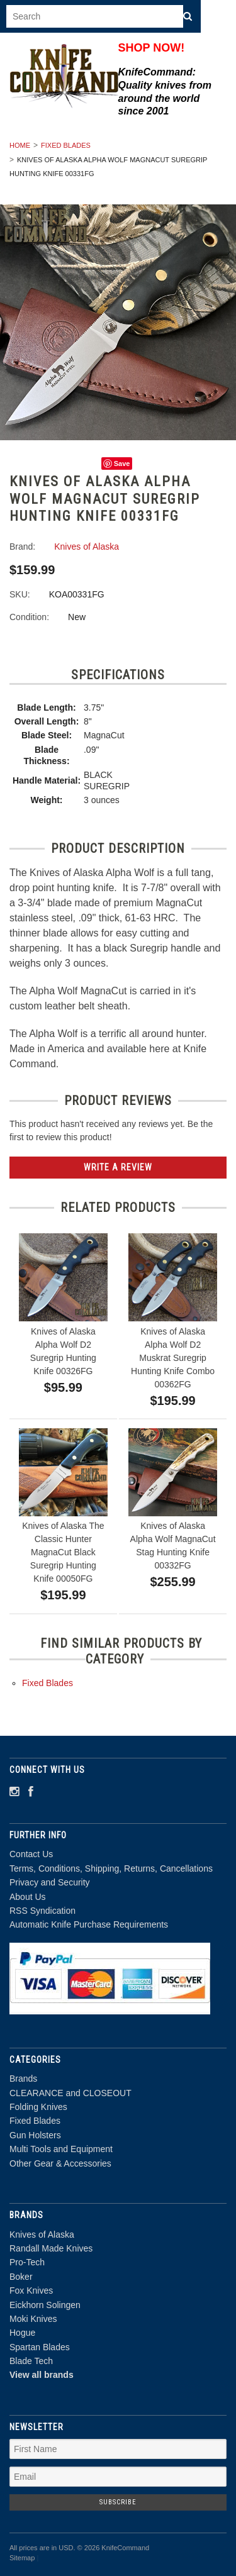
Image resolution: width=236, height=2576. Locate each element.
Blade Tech (31, 2361)
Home (19, 145)
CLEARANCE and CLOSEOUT (70, 2093)
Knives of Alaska (41, 2234)
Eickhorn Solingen (45, 2305)
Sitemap (22, 2558)
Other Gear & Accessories (60, 2163)
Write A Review (118, 1167)
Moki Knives (33, 2319)
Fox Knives (31, 2290)
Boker (21, 2277)
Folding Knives (38, 2107)
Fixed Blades (66, 145)
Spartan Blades (39, 2347)
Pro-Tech (27, 2262)
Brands (23, 2079)
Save (122, 463)
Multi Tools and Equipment (61, 2149)
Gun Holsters (35, 2135)
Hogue (22, 2333)
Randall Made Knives (51, 2248)
